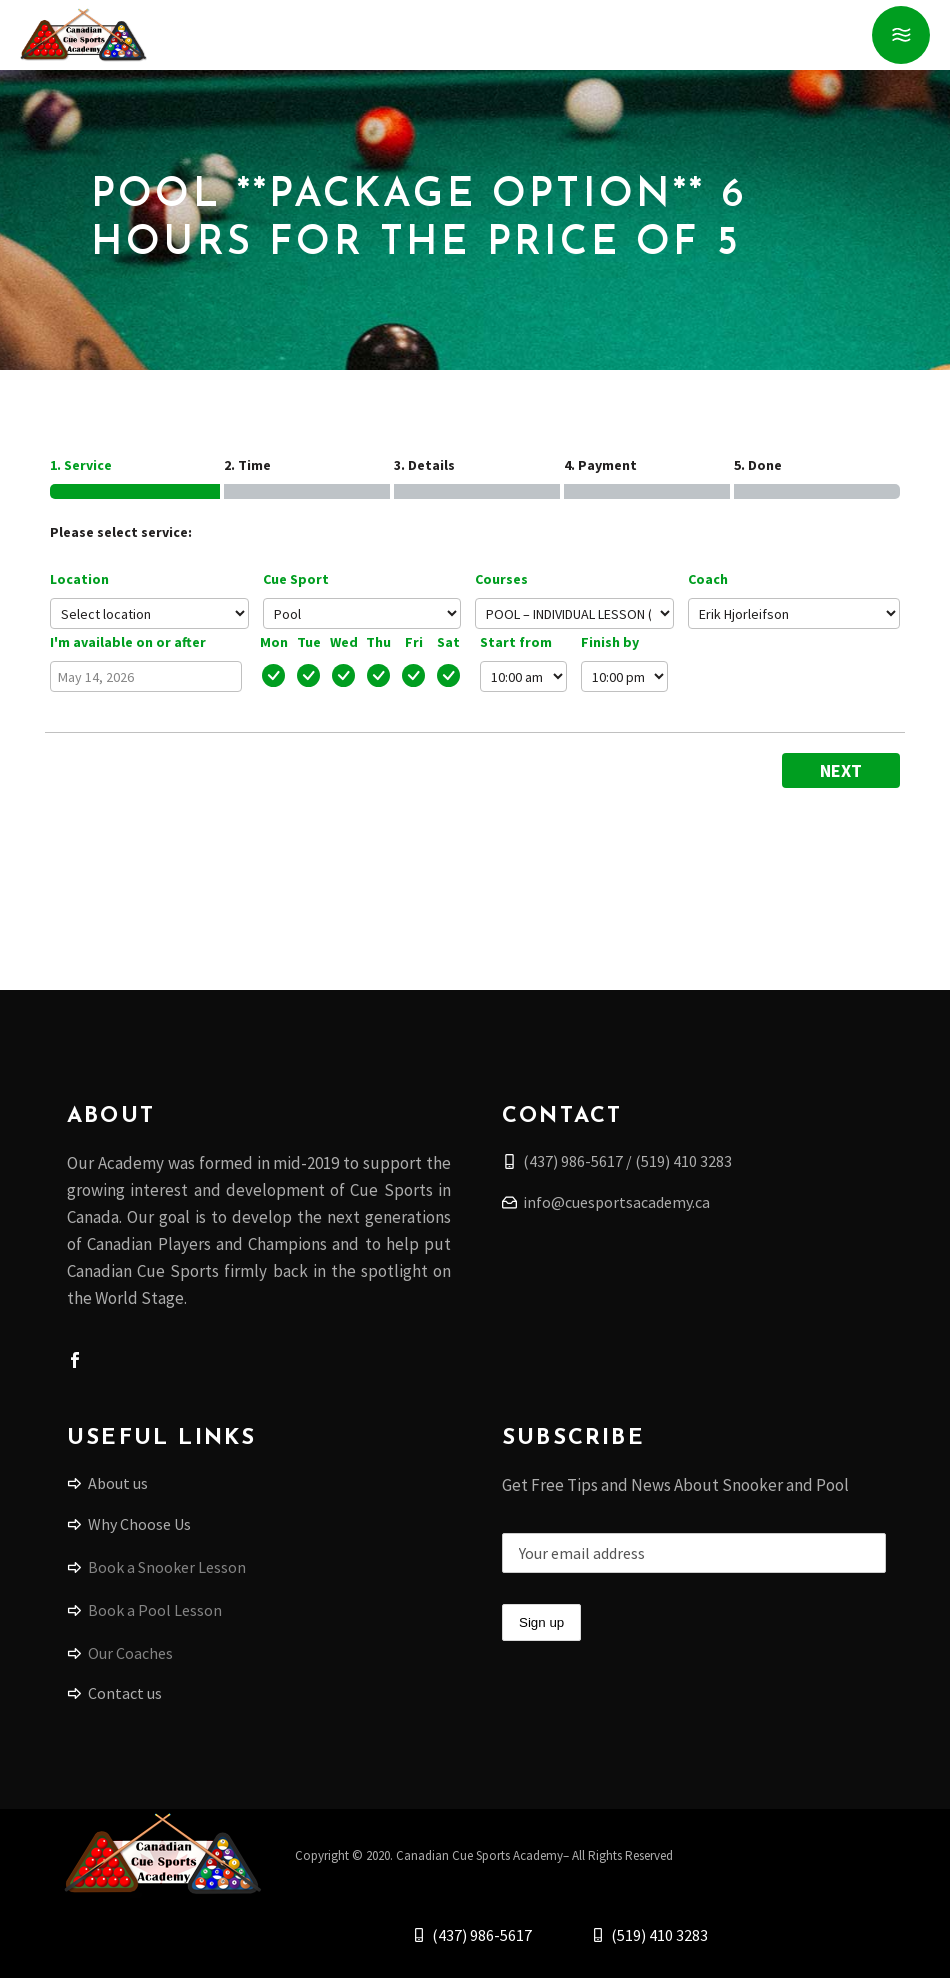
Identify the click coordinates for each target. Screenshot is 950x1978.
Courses (501, 579)
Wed (344, 642)
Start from (516, 642)
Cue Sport (296, 579)
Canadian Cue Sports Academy (479, 1855)
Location (79, 579)
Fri (414, 642)
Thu (378, 642)
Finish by (610, 642)
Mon (274, 642)
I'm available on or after (128, 642)
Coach (708, 579)
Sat (448, 642)
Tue (309, 642)
